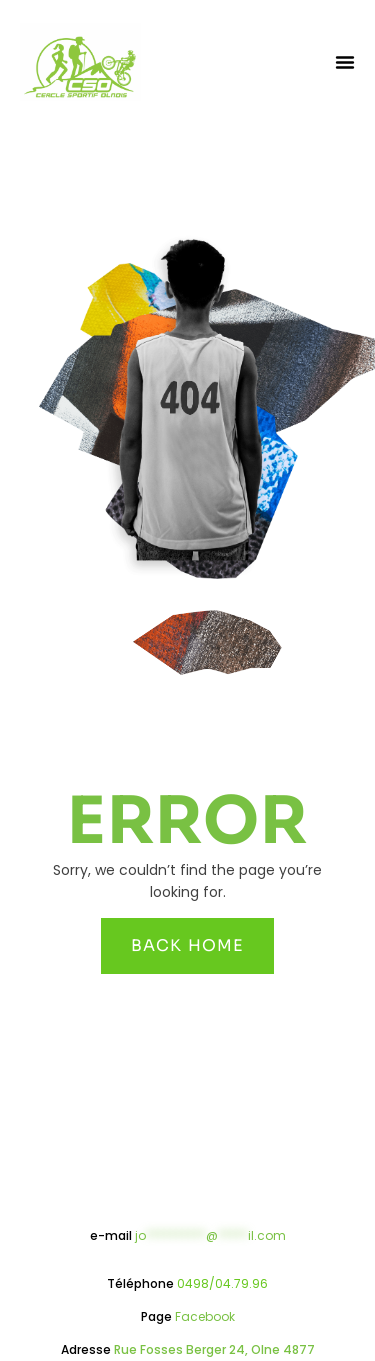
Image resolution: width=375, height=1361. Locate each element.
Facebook (205, 1316)
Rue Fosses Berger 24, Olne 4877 (214, 1349)
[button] (345, 62)
